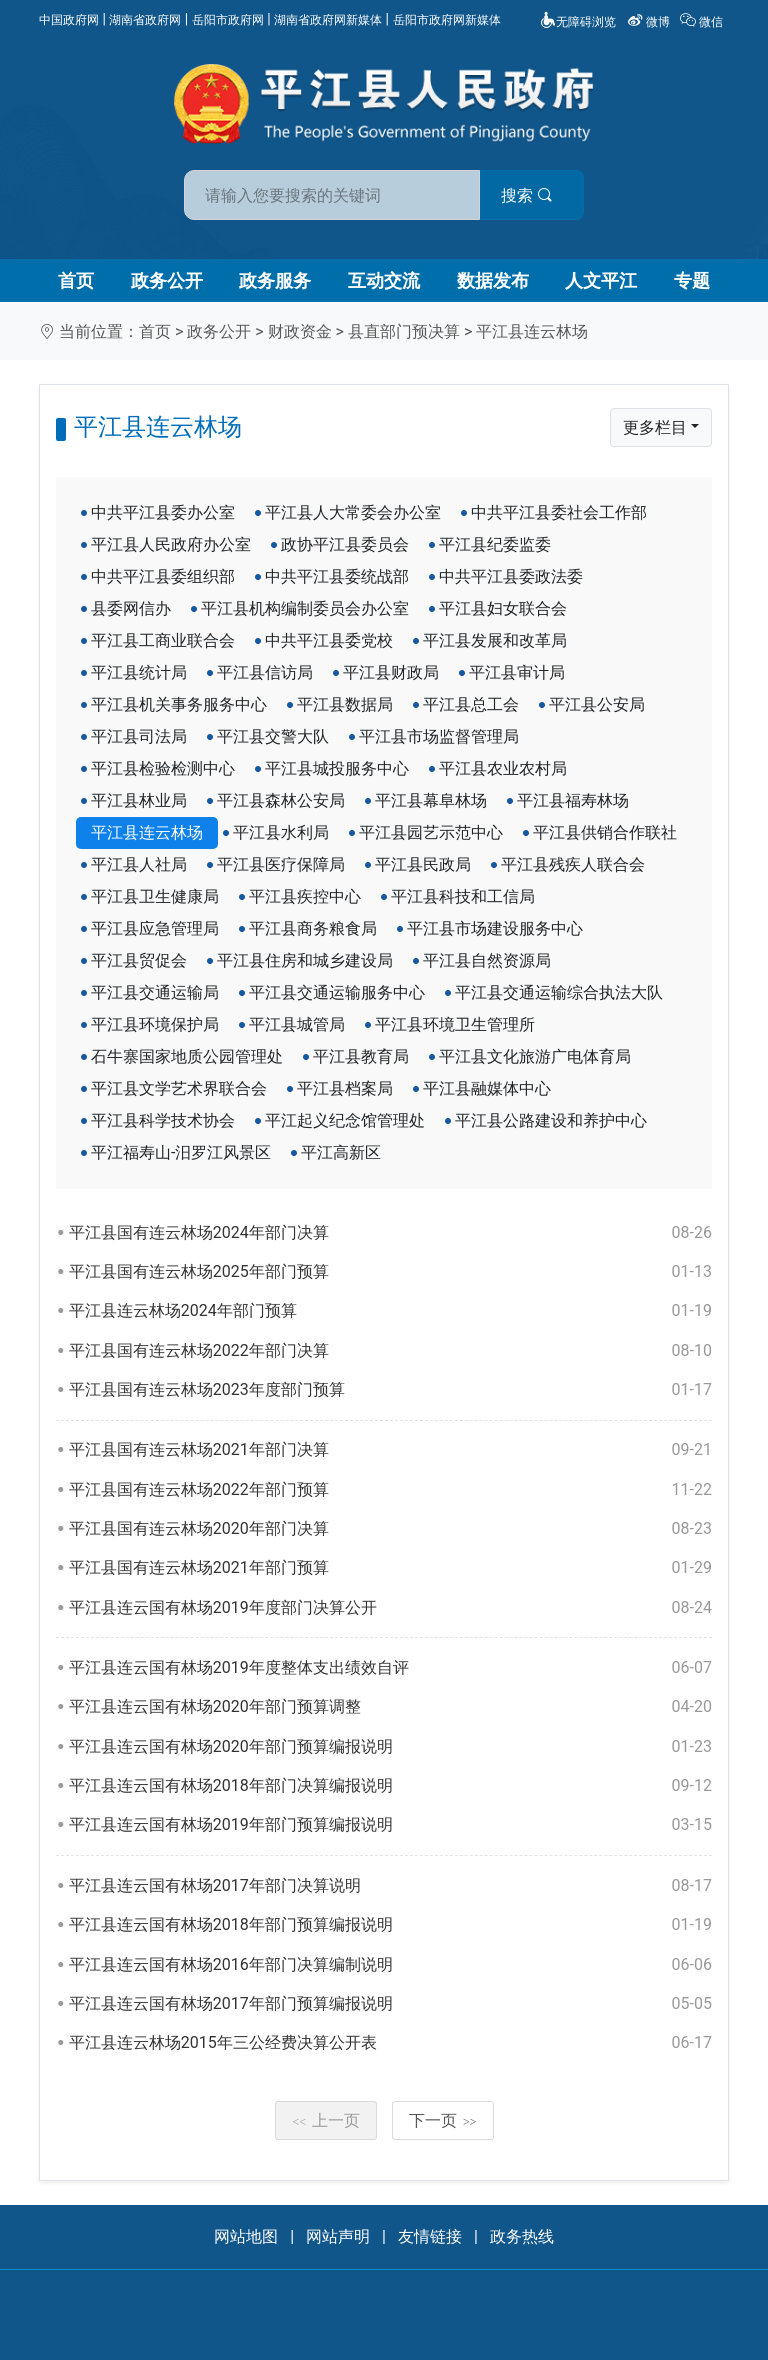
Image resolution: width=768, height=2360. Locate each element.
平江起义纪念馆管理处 (345, 1120)
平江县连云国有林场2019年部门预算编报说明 (390, 1825)
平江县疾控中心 (305, 896)
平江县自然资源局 (487, 960)
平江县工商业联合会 (163, 640)
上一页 (326, 2120)
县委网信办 (131, 608)
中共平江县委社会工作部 (559, 512)
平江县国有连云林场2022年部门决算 (390, 1351)
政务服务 (275, 280)
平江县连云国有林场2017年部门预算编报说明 (390, 2004)
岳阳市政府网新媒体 (447, 20)
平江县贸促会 (139, 960)
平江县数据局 (345, 704)
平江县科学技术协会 (163, 1120)
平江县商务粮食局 (313, 928)
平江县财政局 (391, 672)
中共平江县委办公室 (163, 512)
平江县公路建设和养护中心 (551, 1120)
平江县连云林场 (532, 331)
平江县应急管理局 (155, 928)
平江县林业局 (139, 800)
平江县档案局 (345, 1088)
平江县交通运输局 (155, 992)
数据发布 (493, 280)
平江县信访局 (265, 672)
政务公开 (167, 280)
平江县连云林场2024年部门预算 (390, 1311)
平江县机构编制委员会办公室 (305, 608)
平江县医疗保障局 (281, 864)
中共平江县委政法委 (511, 576)
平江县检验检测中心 (163, 768)
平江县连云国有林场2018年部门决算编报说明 (390, 1786)
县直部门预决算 (404, 331)
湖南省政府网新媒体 (328, 20)
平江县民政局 (423, 864)
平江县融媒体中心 (487, 1088)
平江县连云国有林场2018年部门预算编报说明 (390, 1925)
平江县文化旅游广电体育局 (535, 1056)
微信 (703, 22)
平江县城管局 (297, 1024)
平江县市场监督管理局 (439, 736)
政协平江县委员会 (345, 544)
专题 (692, 280)
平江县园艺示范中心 (431, 832)
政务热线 (522, 2236)
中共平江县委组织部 (163, 576)
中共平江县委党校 (329, 640)
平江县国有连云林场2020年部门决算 (390, 1529)
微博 (650, 22)
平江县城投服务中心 (337, 768)
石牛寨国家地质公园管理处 (187, 1056)
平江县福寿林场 (573, 800)
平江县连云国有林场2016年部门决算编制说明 (390, 1965)
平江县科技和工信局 (463, 896)
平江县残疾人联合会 (573, 864)
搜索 (527, 195)
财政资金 (300, 331)
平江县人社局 (139, 864)
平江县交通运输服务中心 (337, 992)
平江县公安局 (597, 704)
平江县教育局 (361, 1056)
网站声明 (338, 2236)
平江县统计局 (139, 672)
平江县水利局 (281, 832)
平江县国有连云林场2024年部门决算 (390, 1233)
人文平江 (601, 280)
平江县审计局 (517, 672)
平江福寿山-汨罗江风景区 (181, 1152)
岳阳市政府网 (228, 20)
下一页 (443, 2120)
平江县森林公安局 (281, 800)
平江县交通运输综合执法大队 (559, 992)
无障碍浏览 (578, 22)
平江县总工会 (471, 704)
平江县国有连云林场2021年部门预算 (390, 1568)
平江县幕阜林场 (431, 800)
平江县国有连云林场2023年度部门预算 (390, 1390)
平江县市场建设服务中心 (495, 928)
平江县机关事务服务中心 (179, 704)
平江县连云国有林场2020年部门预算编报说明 (390, 1747)
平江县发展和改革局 (495, 640)
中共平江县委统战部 (337, 576)
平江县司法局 (139, 736)
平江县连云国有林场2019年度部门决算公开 (390, 1608)
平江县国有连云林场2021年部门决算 (390, 1450)
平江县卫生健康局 (155, 896)
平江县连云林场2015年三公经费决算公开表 (390, 2043)
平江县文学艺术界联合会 (179, 1088)
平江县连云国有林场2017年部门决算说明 (390, 1886)
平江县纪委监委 (495, 544)
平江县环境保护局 (155, 1024)
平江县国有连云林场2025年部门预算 (390, 1272)
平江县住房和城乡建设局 (305, 960)
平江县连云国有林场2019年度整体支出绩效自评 (390, 1668)
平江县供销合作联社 (605, 832)
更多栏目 (655, 427)
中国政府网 (69, 20)
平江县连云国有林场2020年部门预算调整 (390, 1707)
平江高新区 (341, 1152)
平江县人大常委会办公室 (353, 512)
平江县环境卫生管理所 (455, 1024)
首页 (76, 280)
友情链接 (430, 2236)
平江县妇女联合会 (503, 608)
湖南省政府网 (145, 20)
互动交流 (384, 280)
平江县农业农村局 (503, 768)
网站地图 (246, 2236)
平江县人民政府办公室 (171, 544)
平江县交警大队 (273, 736)
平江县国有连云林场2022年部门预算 (390, 1490)
